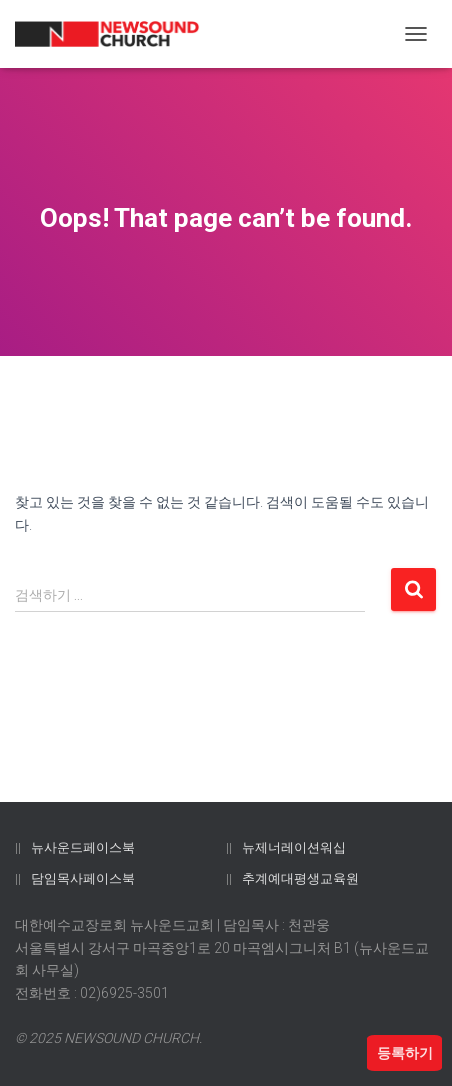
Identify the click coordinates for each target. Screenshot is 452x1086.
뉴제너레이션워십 (294, 847)
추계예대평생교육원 (300, 878)
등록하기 (405, 1053)
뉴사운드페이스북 (83, 847)
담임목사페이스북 (83, 878)
